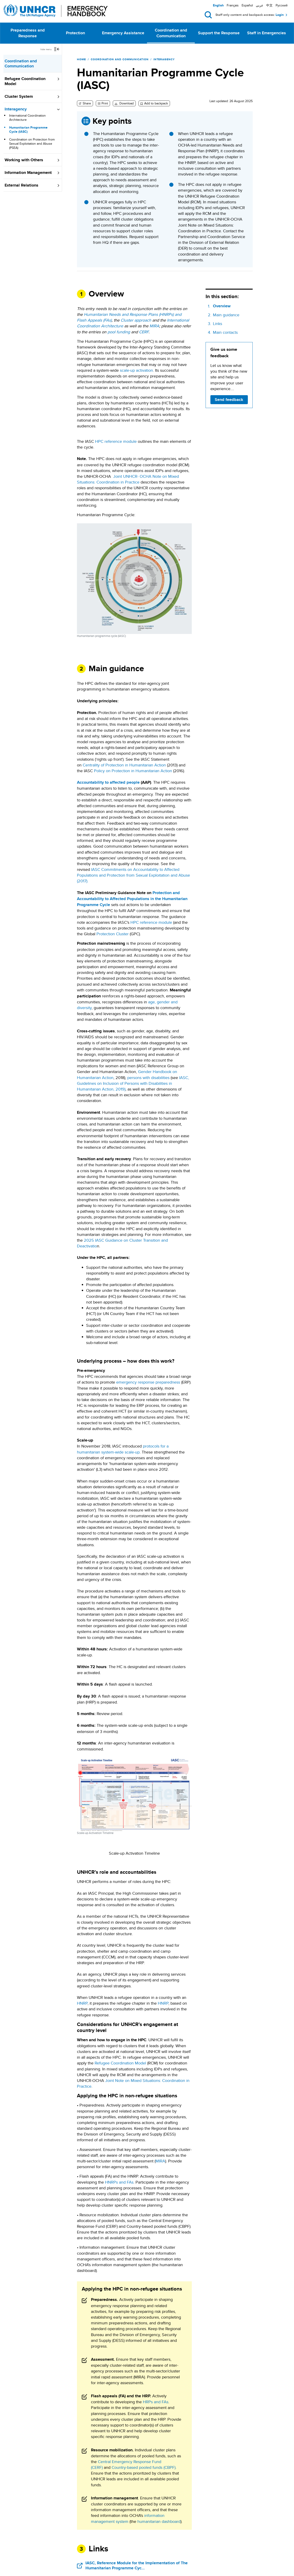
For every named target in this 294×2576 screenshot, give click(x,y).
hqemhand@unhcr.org (106, 2345)
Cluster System (19, 96)
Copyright (284, 2550)
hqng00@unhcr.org (188, 2310)
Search (209, 15)
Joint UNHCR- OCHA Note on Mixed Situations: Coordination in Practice (140, 410)
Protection (75, 33)
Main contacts (250, 292)
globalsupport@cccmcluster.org (114, 2328)
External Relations (21, 185)
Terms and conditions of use (250, 2550)
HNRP (192, 1760)
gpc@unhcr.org (154, 2316)
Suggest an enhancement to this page (147, 2385)
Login (280, 15)
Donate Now (14, 2493)
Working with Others (24, 159)
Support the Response (219, 33)
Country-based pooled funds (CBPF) (172, 2149)
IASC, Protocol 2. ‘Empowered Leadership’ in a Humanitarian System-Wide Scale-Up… (150, 2271)
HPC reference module (116, 384)
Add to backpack (156, 90)
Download (126, 90)
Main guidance (251, 275)
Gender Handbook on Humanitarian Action (128, 957)
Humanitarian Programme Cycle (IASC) (28, 129)
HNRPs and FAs (91, 1910)
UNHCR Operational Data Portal (32, 2471)
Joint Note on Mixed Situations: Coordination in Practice (146, 1822)
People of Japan (263, 2521)
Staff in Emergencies (266, 33)
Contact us (165, 2474)
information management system (135, 2191)
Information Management (28, 172)
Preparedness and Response (28, 33)
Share (86, 90)
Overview (247, 266)
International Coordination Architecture (27, 117)
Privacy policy (213, 2550)
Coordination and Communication (171, 33)
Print (105, 90)
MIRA (115, 1894)
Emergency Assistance (123, 33)
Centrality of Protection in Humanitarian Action (153, 703)
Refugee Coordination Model (25, 81)
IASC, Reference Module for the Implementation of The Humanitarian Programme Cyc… (149, 2241)
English (218, 5)
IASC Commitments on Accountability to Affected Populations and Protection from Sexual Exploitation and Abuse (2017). (143, 793)
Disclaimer (189, 2550)
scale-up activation (161, 319)
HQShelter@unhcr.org (142, 2333)
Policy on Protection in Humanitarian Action (133, 709)
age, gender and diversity (190, 899)
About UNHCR (16, 2486)
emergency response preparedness (125, 1215)
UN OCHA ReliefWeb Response (31, 2479)
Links (242, 283)
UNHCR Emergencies (22, 2464)
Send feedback (260, 347)
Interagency (16, 109)
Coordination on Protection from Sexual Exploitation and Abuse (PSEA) (32, 143)
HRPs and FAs (131, 2101)
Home (81, 59)
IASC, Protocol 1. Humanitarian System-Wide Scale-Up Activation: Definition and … (146, 2256)
